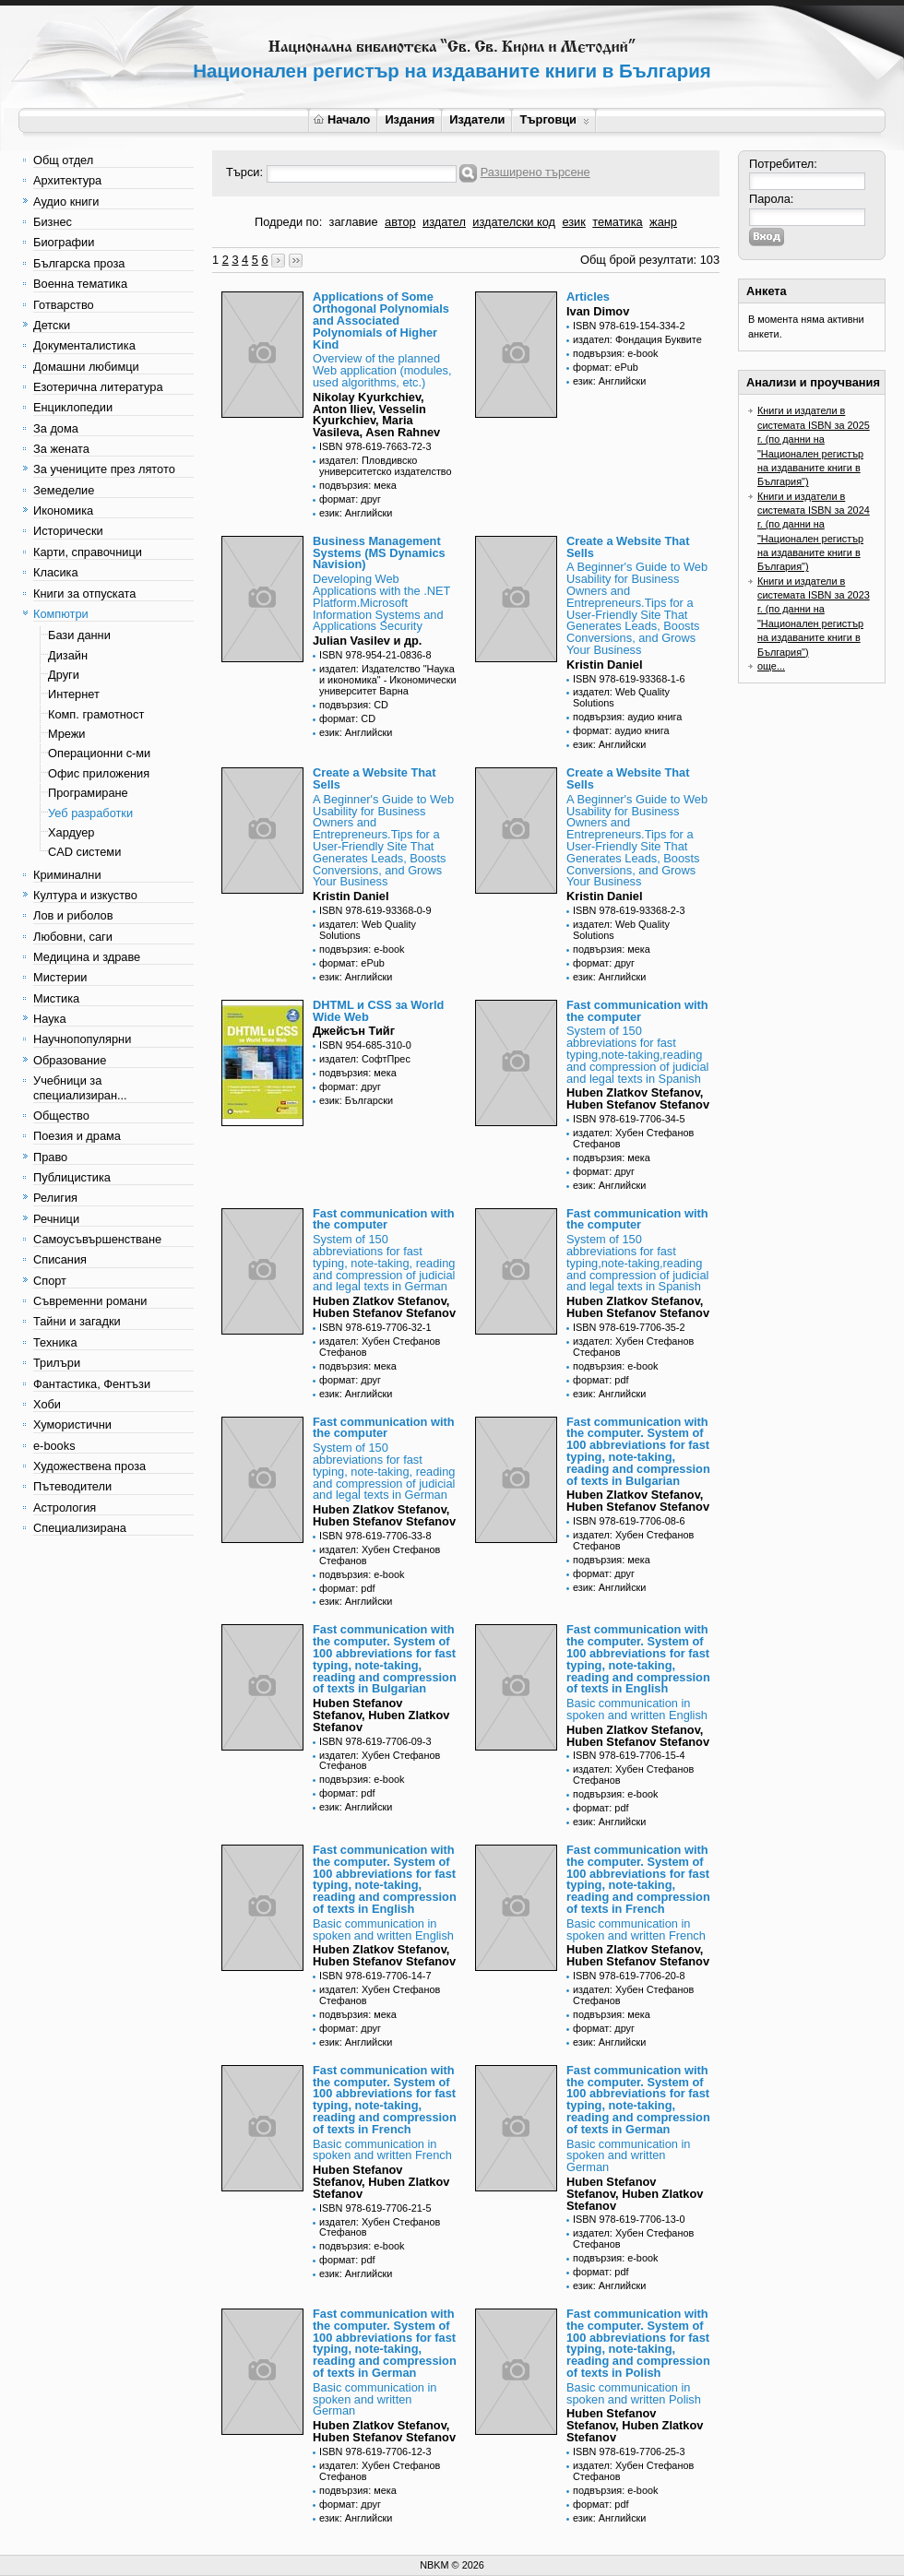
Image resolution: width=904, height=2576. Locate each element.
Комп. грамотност (96, 714)
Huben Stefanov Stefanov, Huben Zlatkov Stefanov (381, 1715)
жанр (663, 222)
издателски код (513, 222)
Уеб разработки (90, 813)
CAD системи (84, 852)
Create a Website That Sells (627, 547)
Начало (342, 119)
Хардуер (71, 832)
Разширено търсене (535, 172)
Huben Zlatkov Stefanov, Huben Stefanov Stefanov (637, 1098)
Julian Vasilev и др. (367, 640)
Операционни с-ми (99, 753)
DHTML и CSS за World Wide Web (378, 1011)
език (573, 222)
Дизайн (68, 655)
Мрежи (66, 734)
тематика (617, 222)
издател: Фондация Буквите (637, 339)
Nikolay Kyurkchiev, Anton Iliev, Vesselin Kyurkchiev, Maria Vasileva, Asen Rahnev (376, 414)
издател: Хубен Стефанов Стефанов (633, 1138)
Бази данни (79, 635)
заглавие (353, 222)
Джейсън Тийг (354, 1031)
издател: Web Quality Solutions (621, 697)
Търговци (554, 119)
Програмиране (88, 793)
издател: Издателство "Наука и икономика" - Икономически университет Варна (388, 679)
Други (63, 675)
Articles (588, 296)
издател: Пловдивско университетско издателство (385, 466)
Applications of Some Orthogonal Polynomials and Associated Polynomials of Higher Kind (381, 320)
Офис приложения (98, 773)
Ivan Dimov (597, 311)
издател (444, 222)
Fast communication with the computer (637, 1011)
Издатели (477, 119)
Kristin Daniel (604, 664)
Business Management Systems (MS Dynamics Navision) (379, 553)
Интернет (74, 694)
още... (771, 665)
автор (400, 222)
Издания (409, 119)
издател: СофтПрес (364, 1058)
